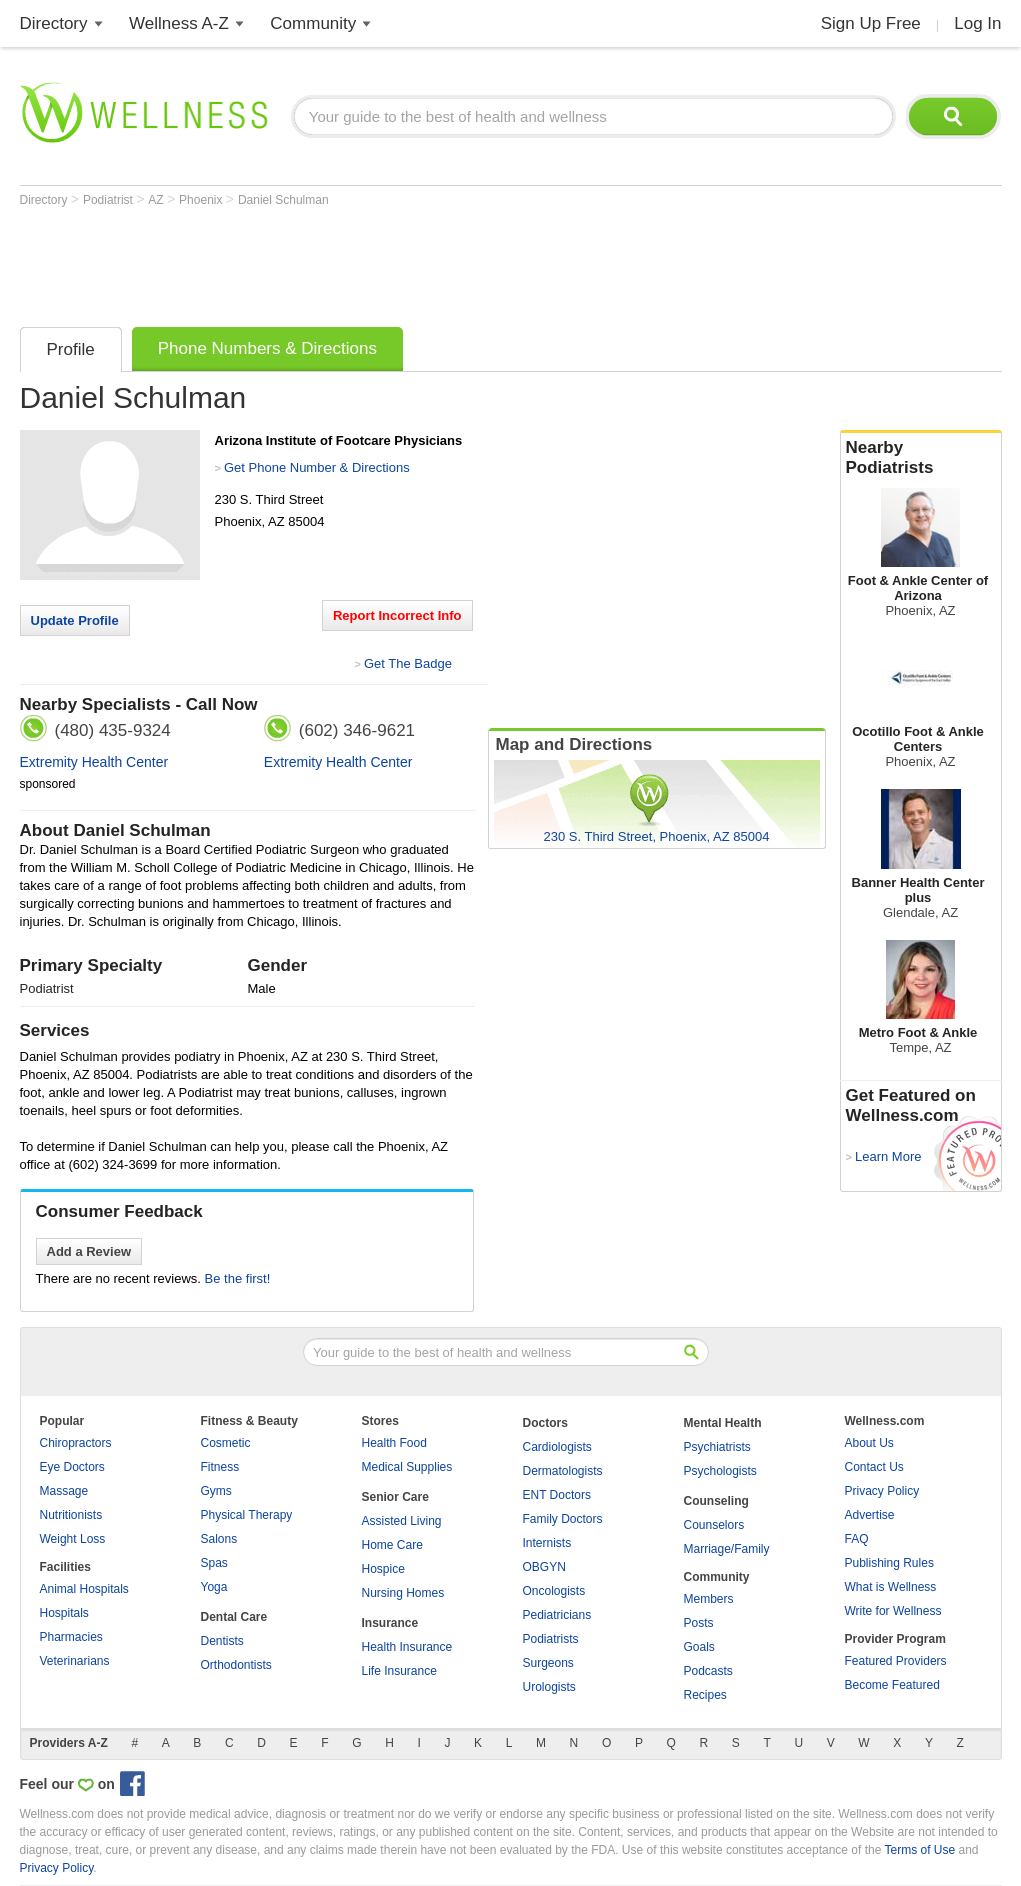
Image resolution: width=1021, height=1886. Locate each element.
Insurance (390, 1623)
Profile (71, 349)
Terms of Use (919, 1850)
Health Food (394, 1443)
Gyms (216, 1491)
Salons (219, 1539)
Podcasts (708, 1671)
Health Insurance (407, 1647)
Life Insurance (399, 1671)
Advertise (870, 1515)
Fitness (220, 1467)
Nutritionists (71, 1515)
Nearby (921, 458)
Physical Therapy (247, 1515)
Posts (699, 1623)
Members (709, 1599)
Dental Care (234, 1617)
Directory (54, 23)
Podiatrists (551, 1639)
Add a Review (89, 1251)
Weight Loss (73, 1539)
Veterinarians (75, 1661)
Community (313, 23)
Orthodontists (236, 1665)
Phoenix (202, 200)
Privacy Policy (882, 1491)
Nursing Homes (403, 1593)
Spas (214, 1563)
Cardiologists (557, 1447)
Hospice (383, 1569)
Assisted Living (402, 1521)
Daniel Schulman (283, 200)
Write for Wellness (893, 1611)
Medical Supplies (407, 1467)
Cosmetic (226, 1443)
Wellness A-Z (179, 23)
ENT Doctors (557, 1495)
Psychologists (720, 1471)
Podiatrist (109, 200)
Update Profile (75, 620)
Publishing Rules (889, 1563)
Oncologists (554, 1591)
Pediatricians (557, 1615)
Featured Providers (896, 1661)
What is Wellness (891, 1587)
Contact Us (874, 1467)
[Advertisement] (384, 262)
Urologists (549, 1687)
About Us (869, 1443)
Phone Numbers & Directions (267, 348)
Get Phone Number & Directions (317, 467)
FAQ (857, 1539)
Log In (977, 23)
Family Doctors (563, 1519)
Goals (699, 1647)
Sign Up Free (871, 23)
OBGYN (544, 1567)
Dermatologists (563, 1471)
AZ (157, 200)
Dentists (222, 1641)
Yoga (214, 1587)
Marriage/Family (727, 1549)
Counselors (714, 1525)
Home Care (392, 1545)
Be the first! (238, 1278)
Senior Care (395, 1497)
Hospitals (64, 1613)
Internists (547, 1543)
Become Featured (892, 1685)
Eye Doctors (72, 1467)
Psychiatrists (717, 1447)
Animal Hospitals (84, 1589)
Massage (64, 1491)
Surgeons (548, 1663)
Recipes (705, 1695)
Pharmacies (71, 1637)
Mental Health (723, 1423)
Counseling (716, 1501)
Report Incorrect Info (397, 615)
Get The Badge (408, 663)
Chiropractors (76, 1443)
